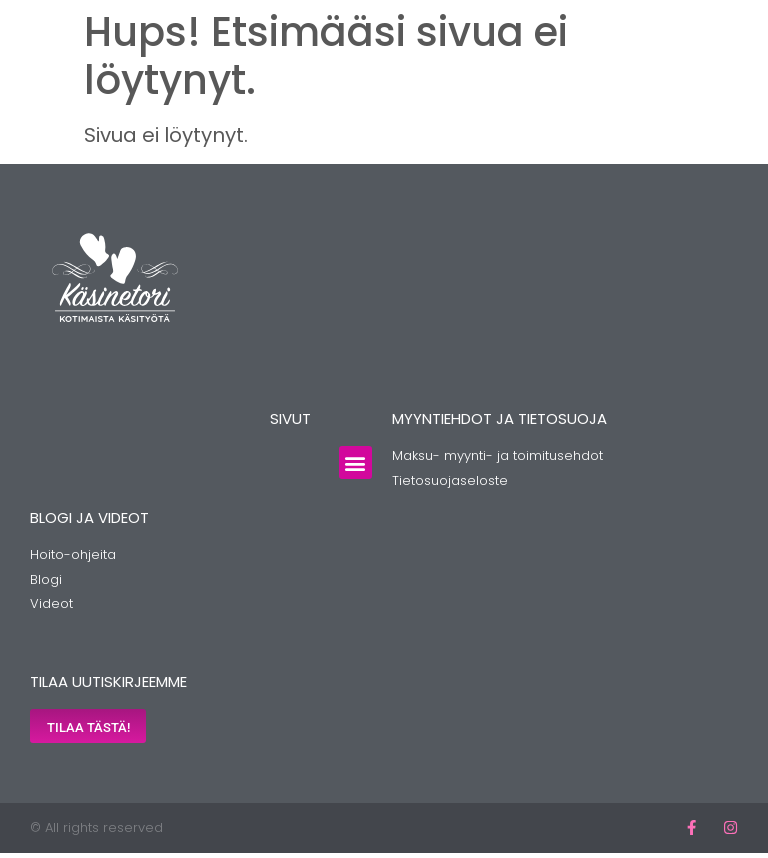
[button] (355, 462)
